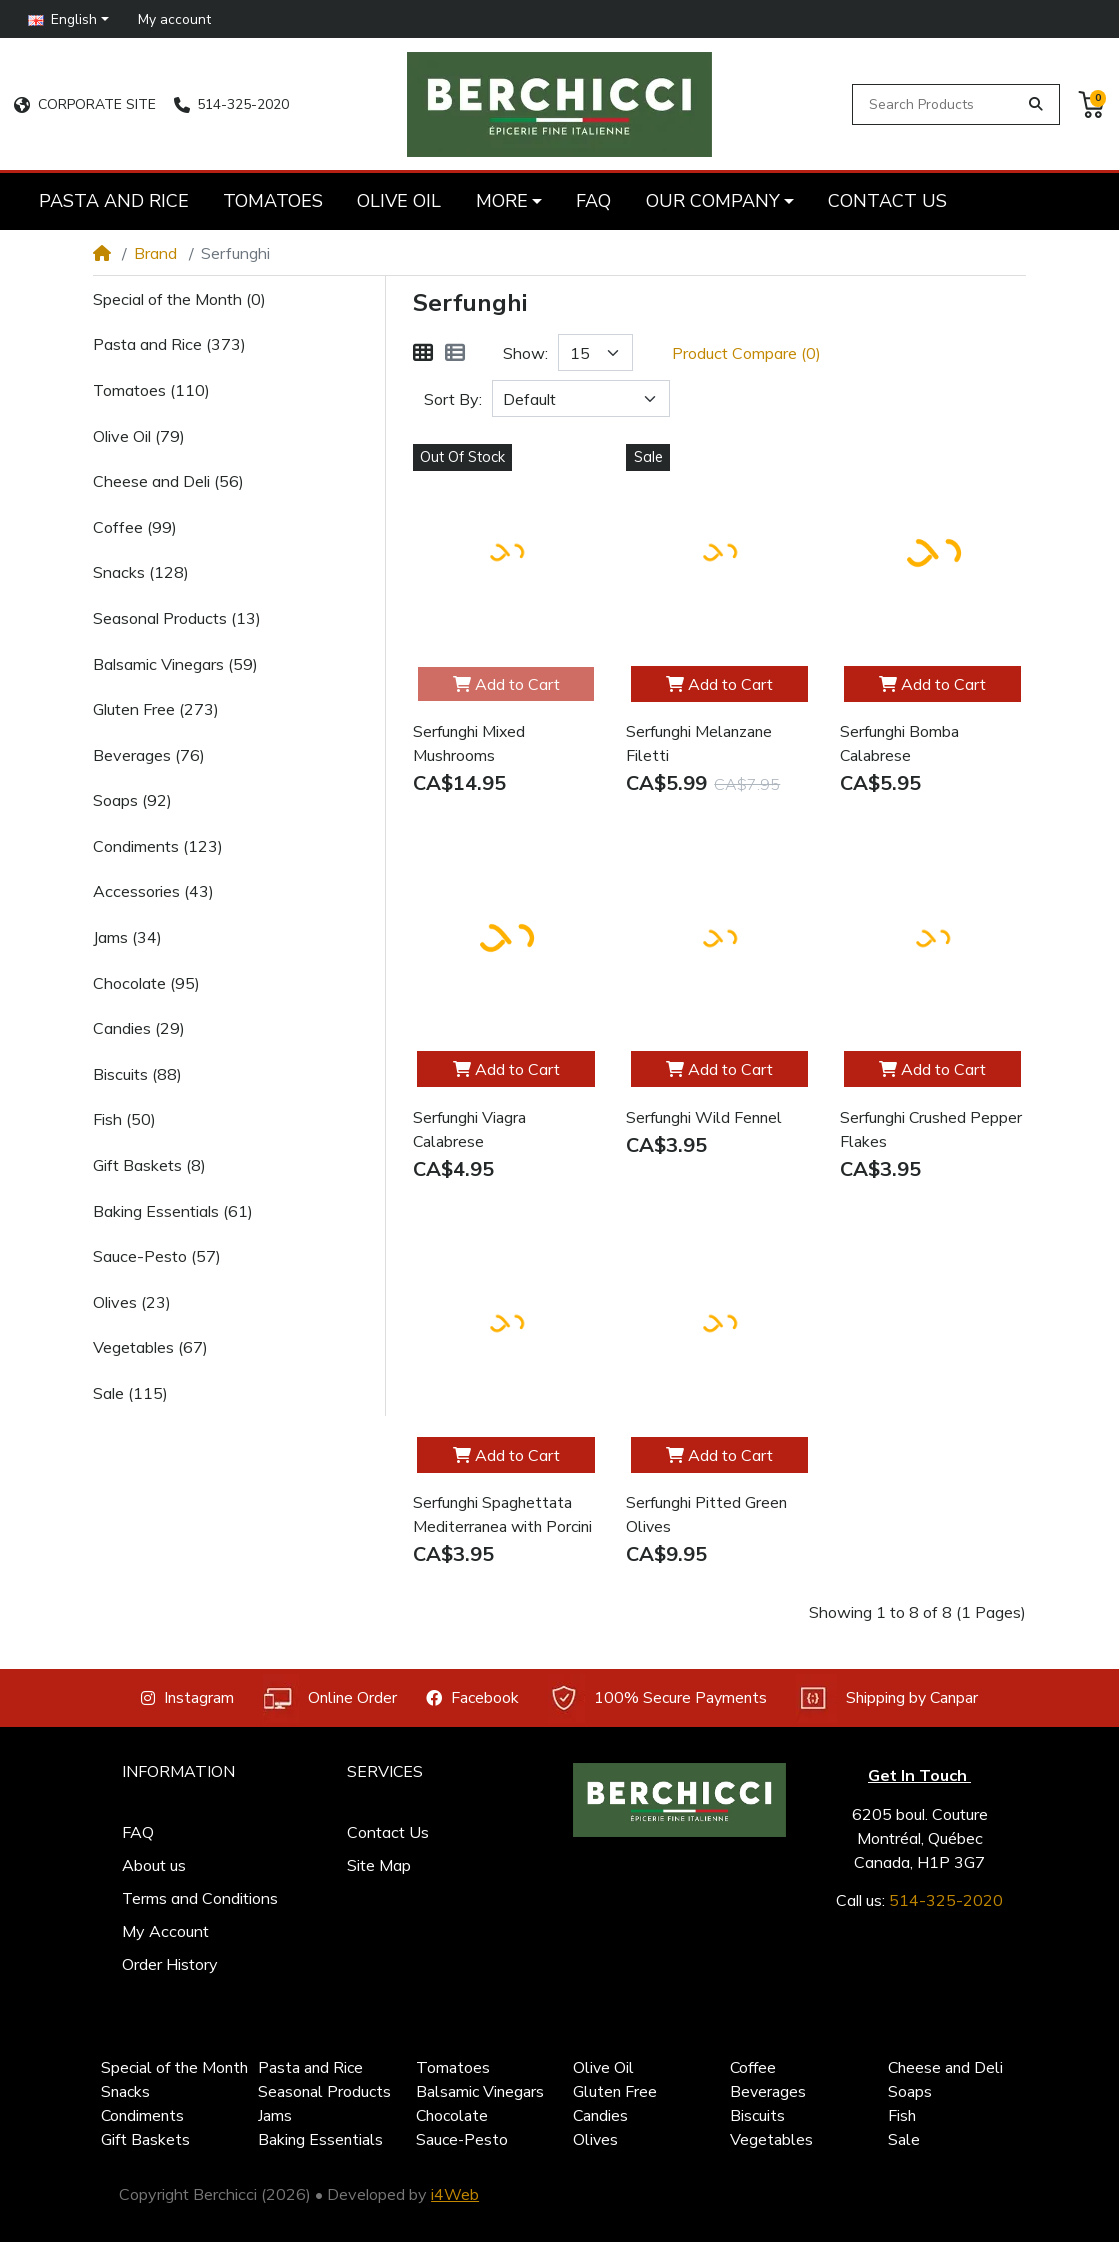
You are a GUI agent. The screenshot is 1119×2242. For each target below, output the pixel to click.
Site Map (379, 1865)
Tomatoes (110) (151, 390)
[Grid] (423, 353)
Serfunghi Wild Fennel (704, 1118)
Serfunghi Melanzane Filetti (699, 744)
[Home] (102, 253)
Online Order (330, 1698)
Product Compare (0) (746, 353)
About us (154, 1865)
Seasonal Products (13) (177, 618)
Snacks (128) (141, 572)
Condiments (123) (158, 846)
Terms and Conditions (200, 1898)
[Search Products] (938, 104)
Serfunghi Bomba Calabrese (899, 744)
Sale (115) (130, 1393)
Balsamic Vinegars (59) (175, 664)
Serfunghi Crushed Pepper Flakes (931, 1130)
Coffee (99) (135, 527)
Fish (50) (124, 1119)
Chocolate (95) (146, 983)
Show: (525, 353)
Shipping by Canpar (887, 1698)
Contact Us (388, 1832)
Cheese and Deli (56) (168, 481)
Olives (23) (132, 1302)
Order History (170, 1964)
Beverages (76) (149, 755)
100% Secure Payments (657, 1698)
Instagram (187, 1698)
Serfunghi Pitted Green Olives (706, 1515)
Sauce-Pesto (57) (157, 1256)
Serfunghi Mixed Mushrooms (469, 744)
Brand (155, 253)
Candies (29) (139, 1028)
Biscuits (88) (137, 1074)
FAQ (138, 1832)
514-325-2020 (231, 104)
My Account (165, 1931)
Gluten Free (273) (156, 709)
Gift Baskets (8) (149, 1165)
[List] (455, 353)
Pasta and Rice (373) (169, 344)
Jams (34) (127, 937)
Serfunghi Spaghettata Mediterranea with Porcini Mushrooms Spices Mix (502, 1515)
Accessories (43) (153, 891)
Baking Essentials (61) (173, 1211)
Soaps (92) (132, 800)
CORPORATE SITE (84, 104)
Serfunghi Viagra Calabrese (469, 1130)
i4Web (455, 2194)
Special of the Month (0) (179, 299)
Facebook (472, 1698)
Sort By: (453, 399)
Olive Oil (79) (139, 436)
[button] (69, 18)
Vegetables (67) (150, 1347)
